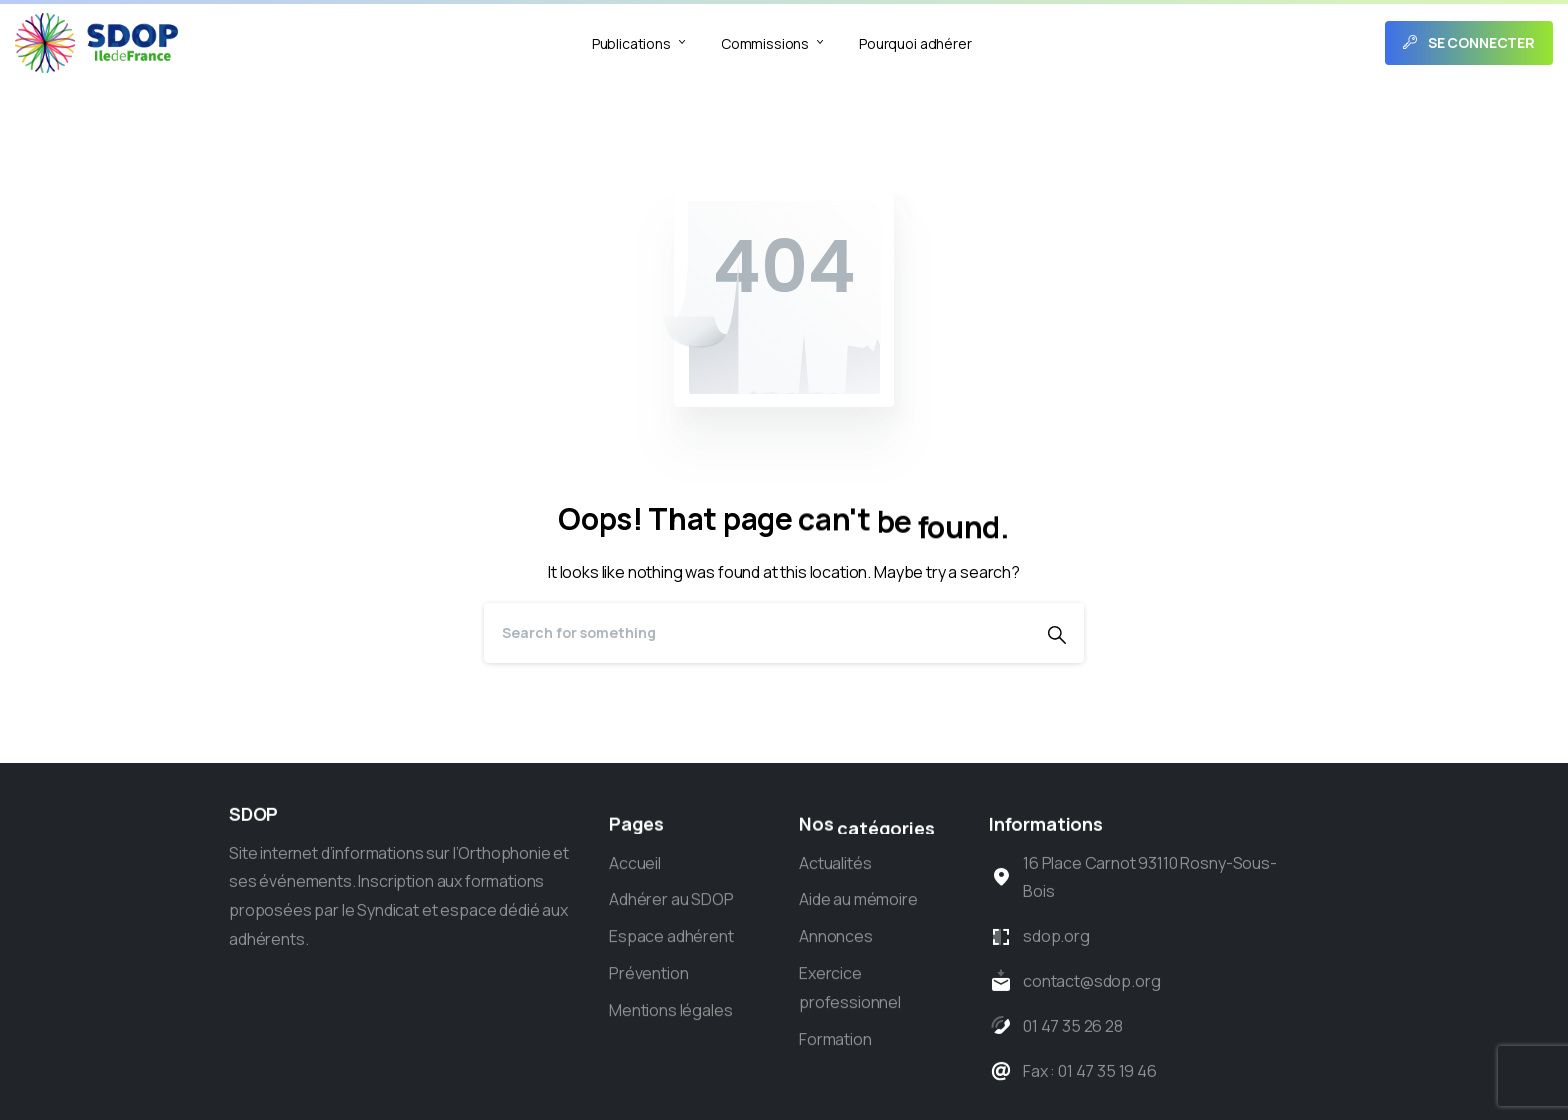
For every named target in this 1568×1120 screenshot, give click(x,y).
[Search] (757, 633)
